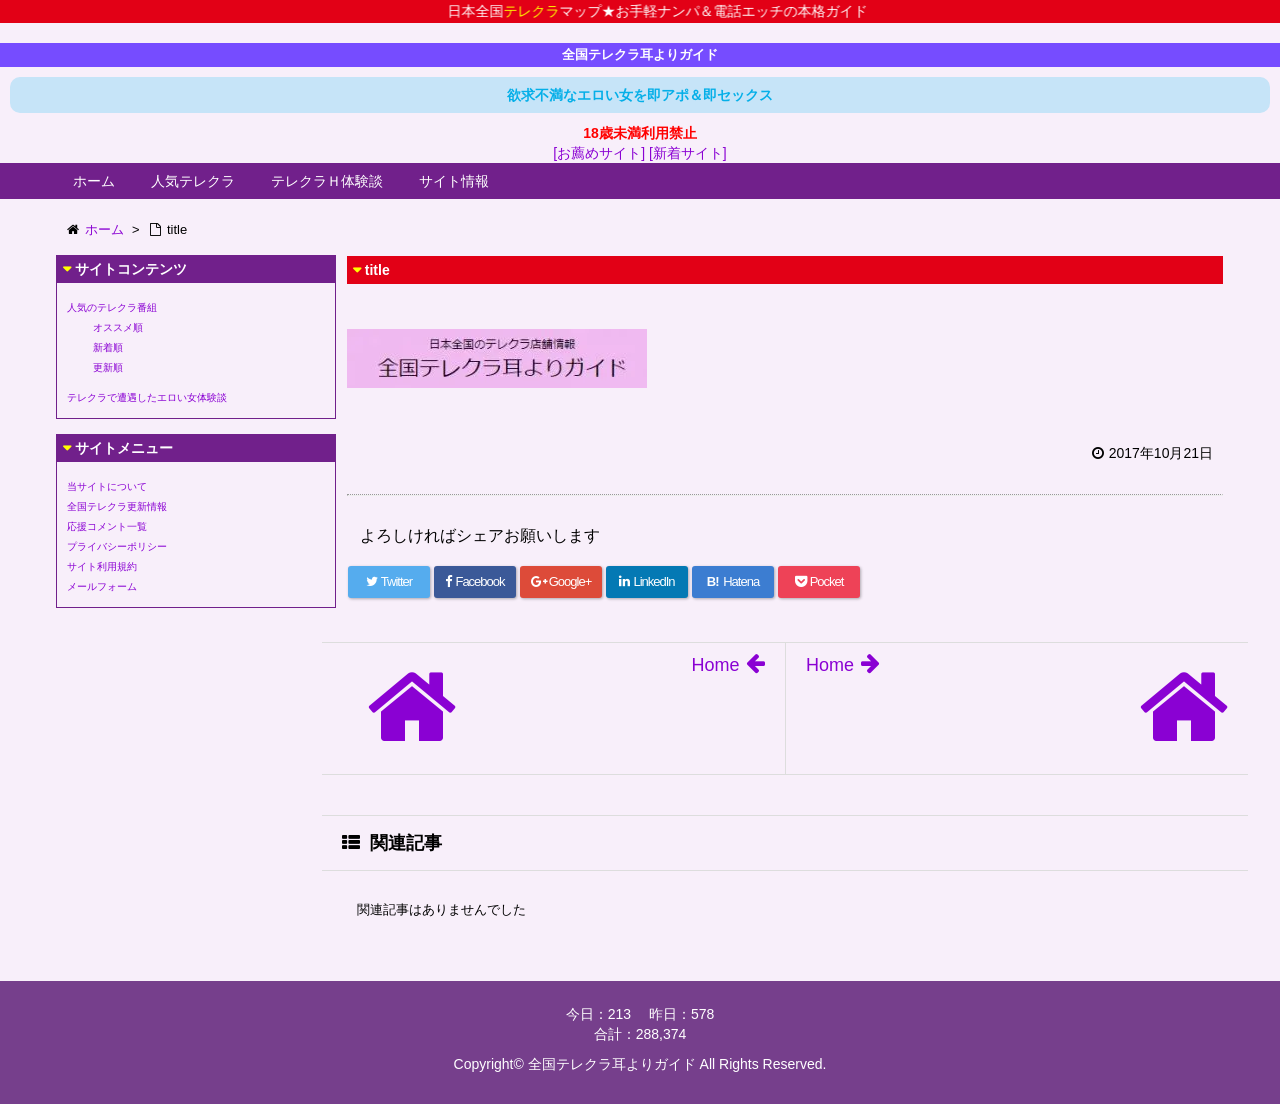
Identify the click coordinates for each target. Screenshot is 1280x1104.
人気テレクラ (193, 181)
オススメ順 (118, 327)
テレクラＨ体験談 (327, 181)
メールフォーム (102, 586)
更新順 (108, 367)
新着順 (108, 347)
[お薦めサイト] (599, 153)
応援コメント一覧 (107, 526)
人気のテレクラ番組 (112, 307)
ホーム (94, 181)
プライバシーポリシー (117, 546)
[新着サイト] (688, 153)
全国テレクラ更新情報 (117, 506)
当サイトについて (107, 486)
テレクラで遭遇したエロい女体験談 (147, 397)
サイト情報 (454, 181)
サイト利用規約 (102, 566)
